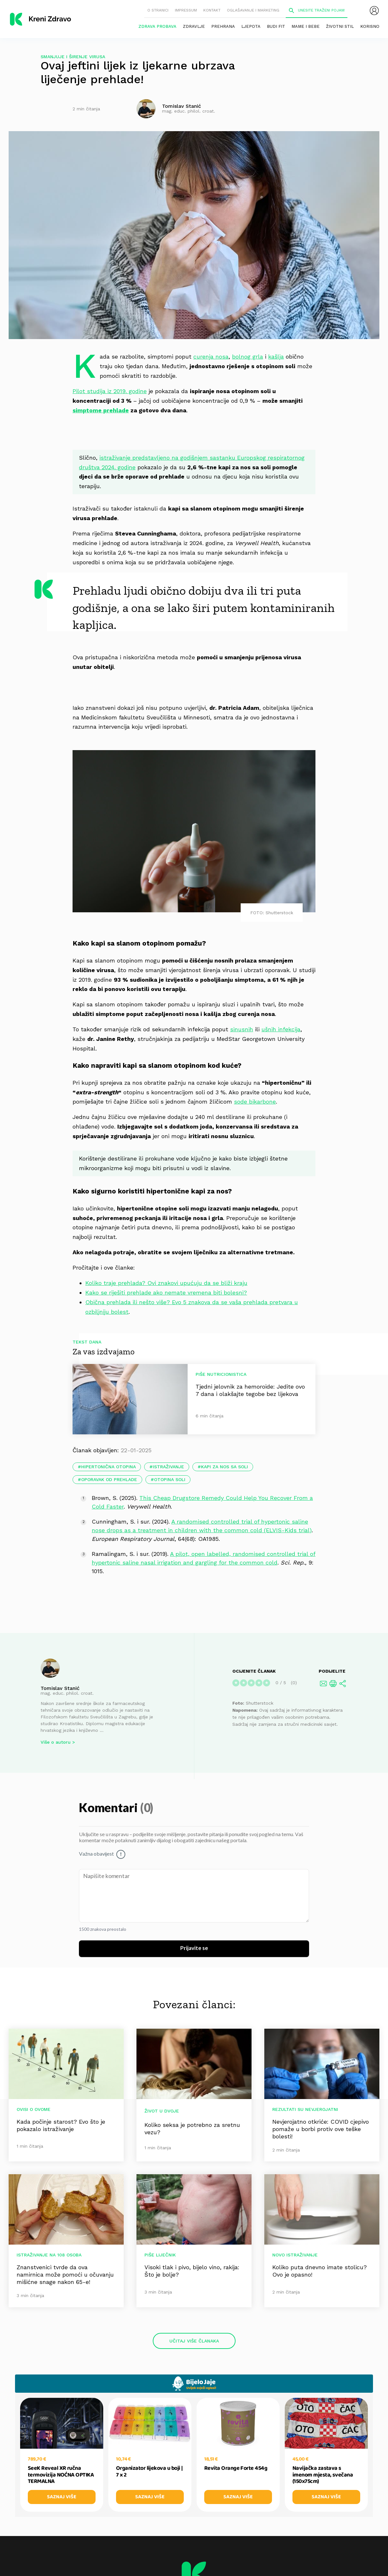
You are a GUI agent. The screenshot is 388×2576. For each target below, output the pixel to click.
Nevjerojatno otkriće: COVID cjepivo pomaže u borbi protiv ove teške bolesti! (320, 2129)
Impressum (186, 10)
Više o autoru (56, 1742)
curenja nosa (211, 356)
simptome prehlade (101, 410)
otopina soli (169, 1479)
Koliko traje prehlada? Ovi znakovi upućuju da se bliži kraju (166, 1283)
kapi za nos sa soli (224, 1466)
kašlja (276, 356)
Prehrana (223, 26)
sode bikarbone (255, 1101)
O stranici (157, 10)
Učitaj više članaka (194, 2340)
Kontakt (212, 10)
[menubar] (374, 10)
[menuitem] (374, 10)
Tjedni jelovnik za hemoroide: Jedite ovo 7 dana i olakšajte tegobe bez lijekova (250, 1390)
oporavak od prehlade (109, 1479)
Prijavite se (194, 1948)
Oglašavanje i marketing (253, 10)
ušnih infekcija (280, 1029)
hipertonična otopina (108, 1466)
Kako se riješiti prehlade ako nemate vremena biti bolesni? (166, 1292)
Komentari (109, 1808)
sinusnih (241, 1029)
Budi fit (276, 26)
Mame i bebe (305, 26)
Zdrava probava (157, 26)
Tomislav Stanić (60, 1688)
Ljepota (250, 26)
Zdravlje (194, 26)
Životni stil (340, 26)
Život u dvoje (161, 2110)
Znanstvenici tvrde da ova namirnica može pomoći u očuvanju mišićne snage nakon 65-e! (65, 2274)
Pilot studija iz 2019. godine (110, 391)
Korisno (369, 26)
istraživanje (168, 1466)
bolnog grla (247, 356)
